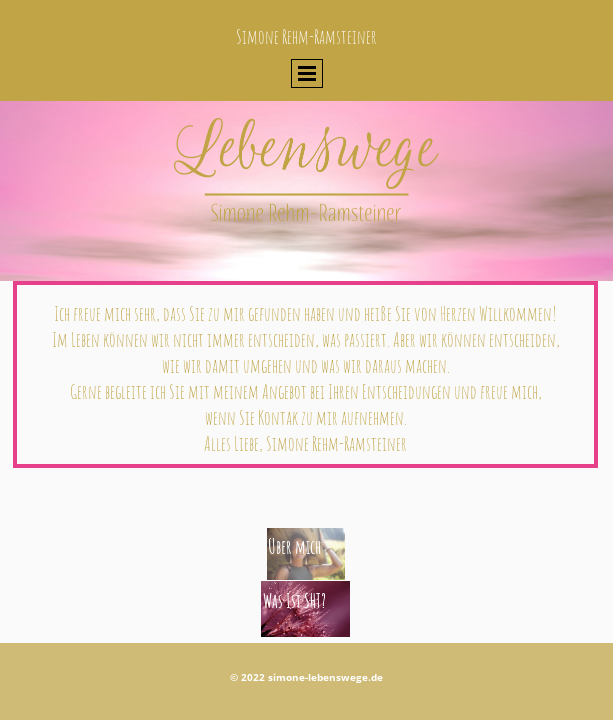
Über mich (294, 547)
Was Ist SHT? (294, 601)
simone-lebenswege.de (325, 677)
